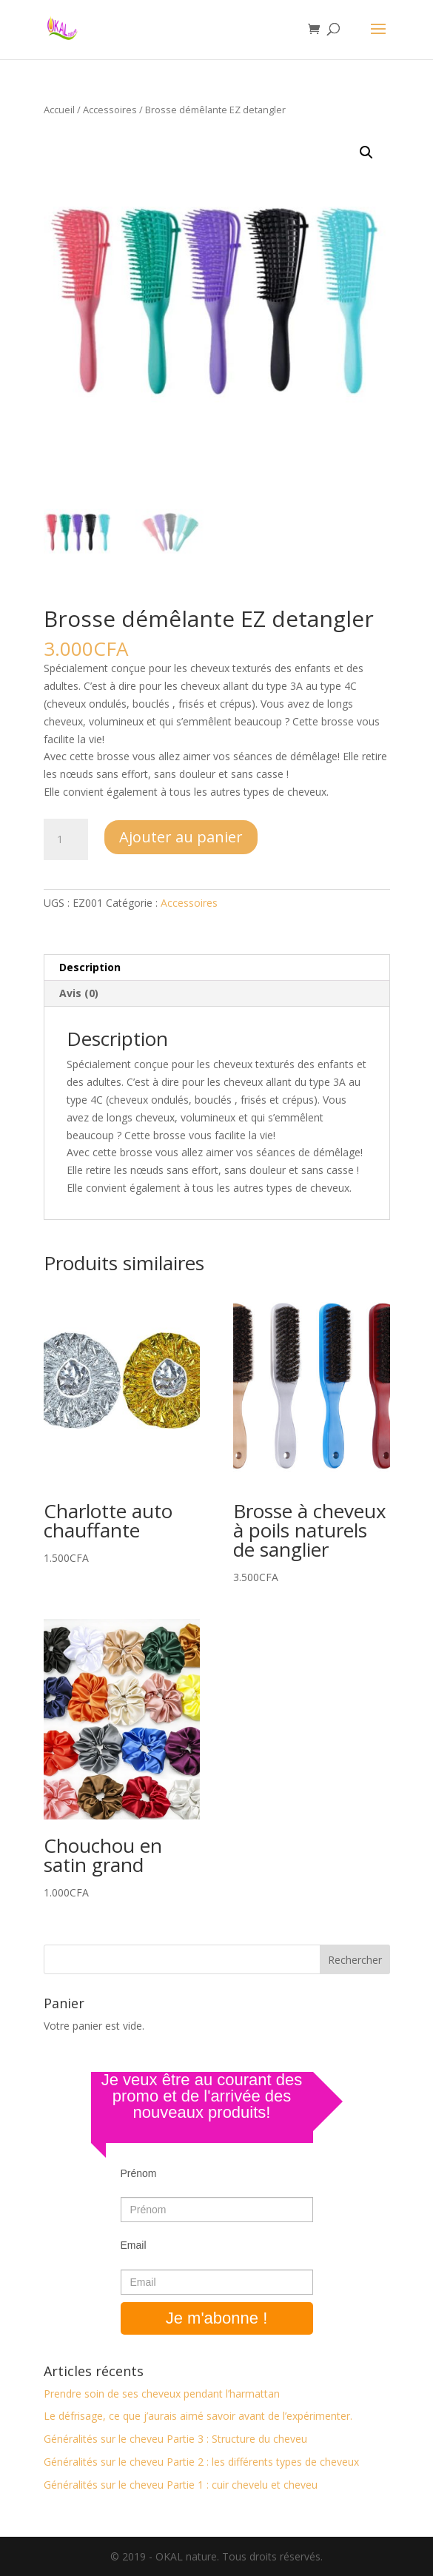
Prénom (139, 2173)
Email (134, 2245)
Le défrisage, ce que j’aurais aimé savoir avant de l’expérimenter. (198, 2416)
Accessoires (110, 109)
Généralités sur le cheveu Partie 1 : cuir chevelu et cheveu (181, 2485)
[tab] (217, 968)
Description (90, 967)
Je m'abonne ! (217, 2318)
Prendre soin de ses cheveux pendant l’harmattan (162, 2394)
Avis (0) (78, 993)
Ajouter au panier (181, 837)
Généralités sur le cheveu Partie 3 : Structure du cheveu (175, 2439)
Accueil (59, 109)
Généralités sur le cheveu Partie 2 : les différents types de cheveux (201, 2462)
